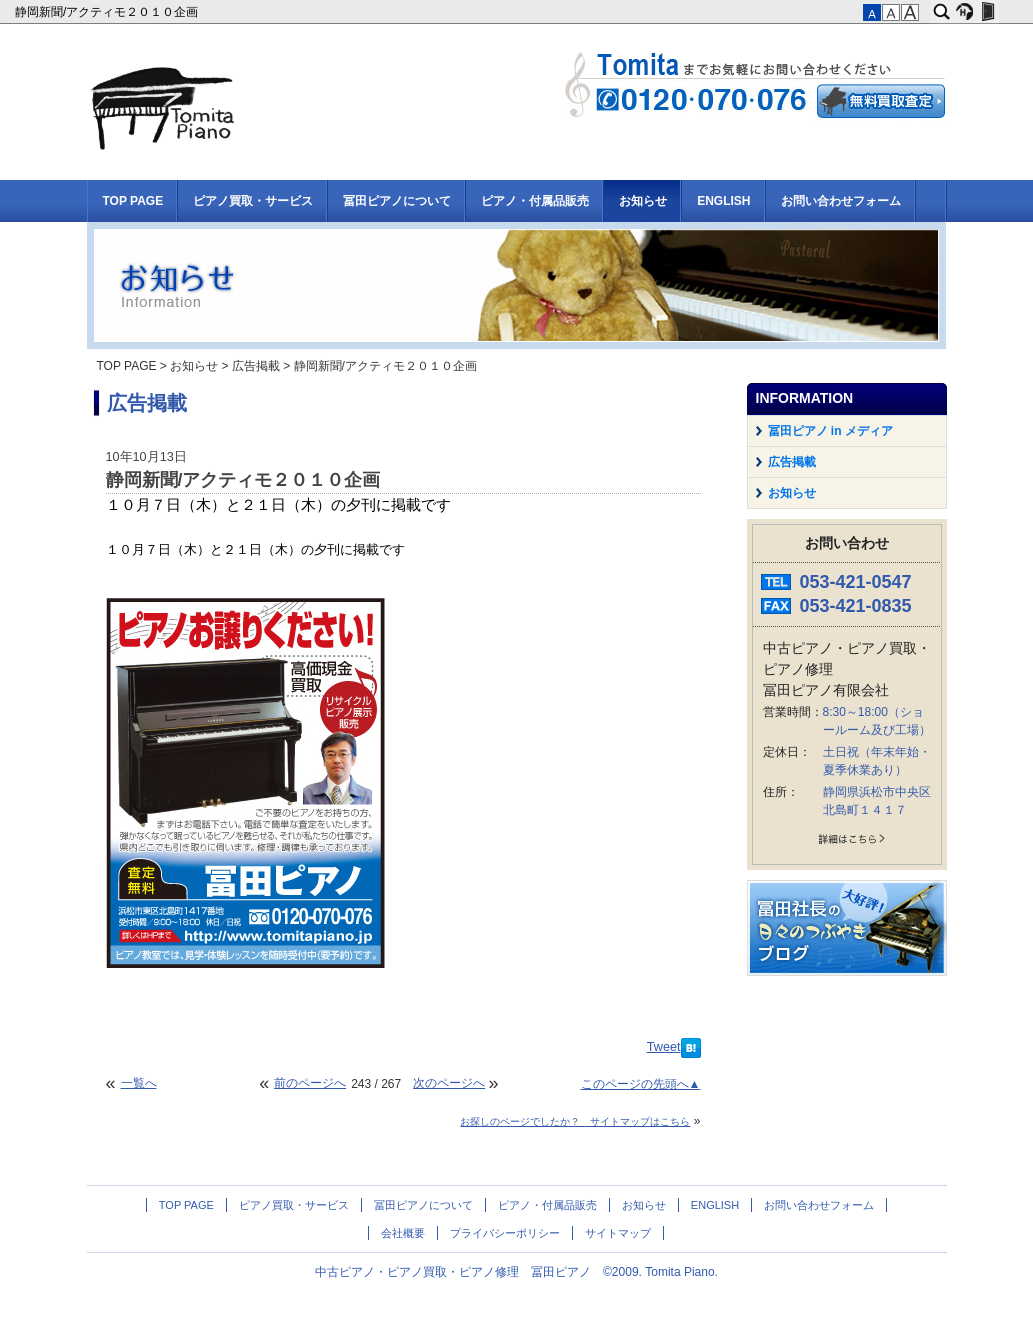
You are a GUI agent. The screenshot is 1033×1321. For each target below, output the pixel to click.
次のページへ (449, 1083)
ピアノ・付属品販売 (535, 201)
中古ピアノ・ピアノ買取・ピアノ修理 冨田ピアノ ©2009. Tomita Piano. (516, 1272)
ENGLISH (723, 201)
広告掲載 (256, 366)
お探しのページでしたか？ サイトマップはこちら (575, 1121)
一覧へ (139, 1083)
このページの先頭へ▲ (641, 1084)
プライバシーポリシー (505, 1233)
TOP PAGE (133, 201)
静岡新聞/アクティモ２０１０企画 (108, 12)
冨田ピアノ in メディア (830, 431)
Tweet (664, 1047)
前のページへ (310, 1083)
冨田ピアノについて (397, 201)
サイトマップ (618, 1233)
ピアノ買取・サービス (253, 201)
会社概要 (403, 1233)
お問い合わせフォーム (841, 201)
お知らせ (643, 201)
